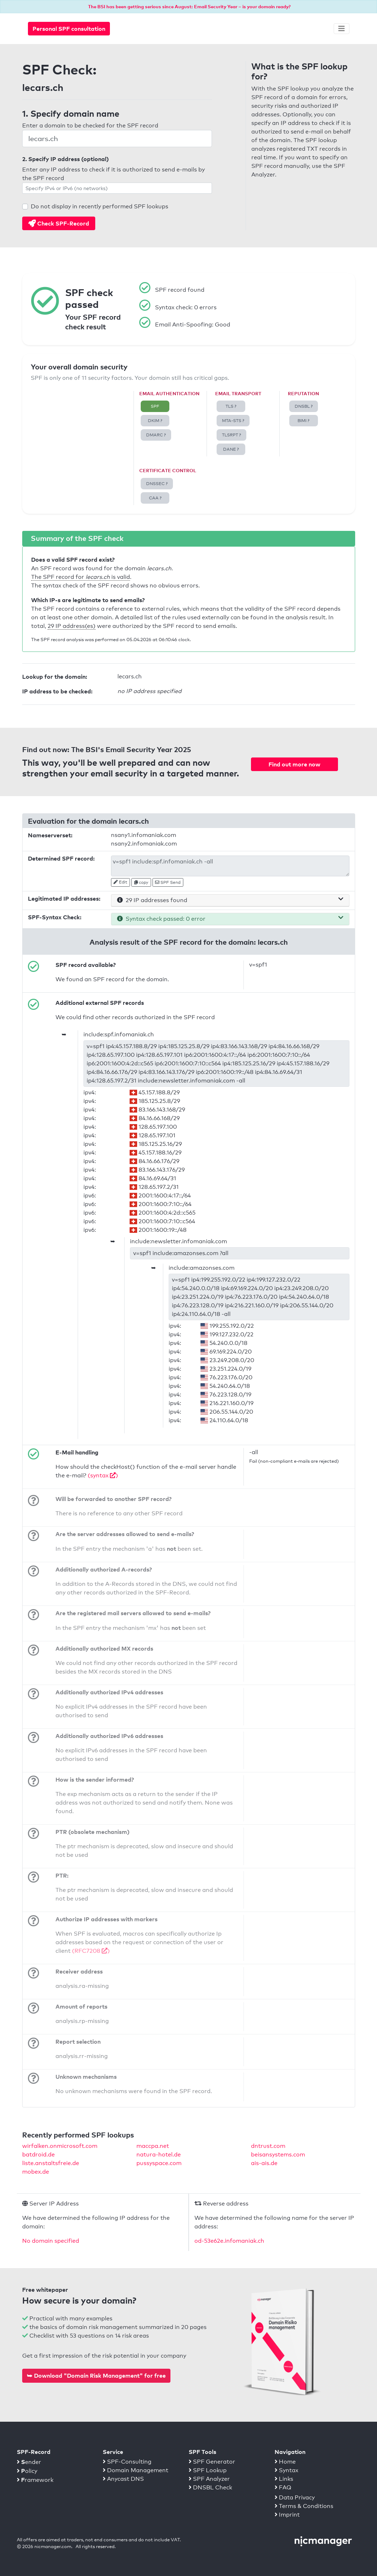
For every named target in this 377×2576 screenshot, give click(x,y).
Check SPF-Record (58, 223)
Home (285, 2461)
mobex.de (35, 2171)
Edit (120, 882)
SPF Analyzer (209, 2478)
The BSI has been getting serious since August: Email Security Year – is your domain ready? (189, 6)
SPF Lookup (208, 2470)
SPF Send (167, 882)
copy (141, 882)
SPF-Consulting (127, 2461)
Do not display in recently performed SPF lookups (99, 206)
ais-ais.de (264, 2163)
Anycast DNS (123, 2478)
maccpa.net (152, 2145)
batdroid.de (38, 2154)
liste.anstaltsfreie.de (50, 2163)
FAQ (283, 2487)
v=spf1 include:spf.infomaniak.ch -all (230, 866)
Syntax (286, 2470)
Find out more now (294, 764)
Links (284, 2478)
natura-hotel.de (158, 2154)
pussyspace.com (159, 2163)
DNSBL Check (210, 2487)
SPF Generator (212, 2461)
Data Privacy (295, 2497)
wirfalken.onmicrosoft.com (59, 2145)
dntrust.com (268, 2145)
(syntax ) (103, 1475)
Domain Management (135, 2470)
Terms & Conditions (304, 2506)
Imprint (287, 2514)
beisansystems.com (278, 2154)
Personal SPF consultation (69, 28)
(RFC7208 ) (91, 1950)
